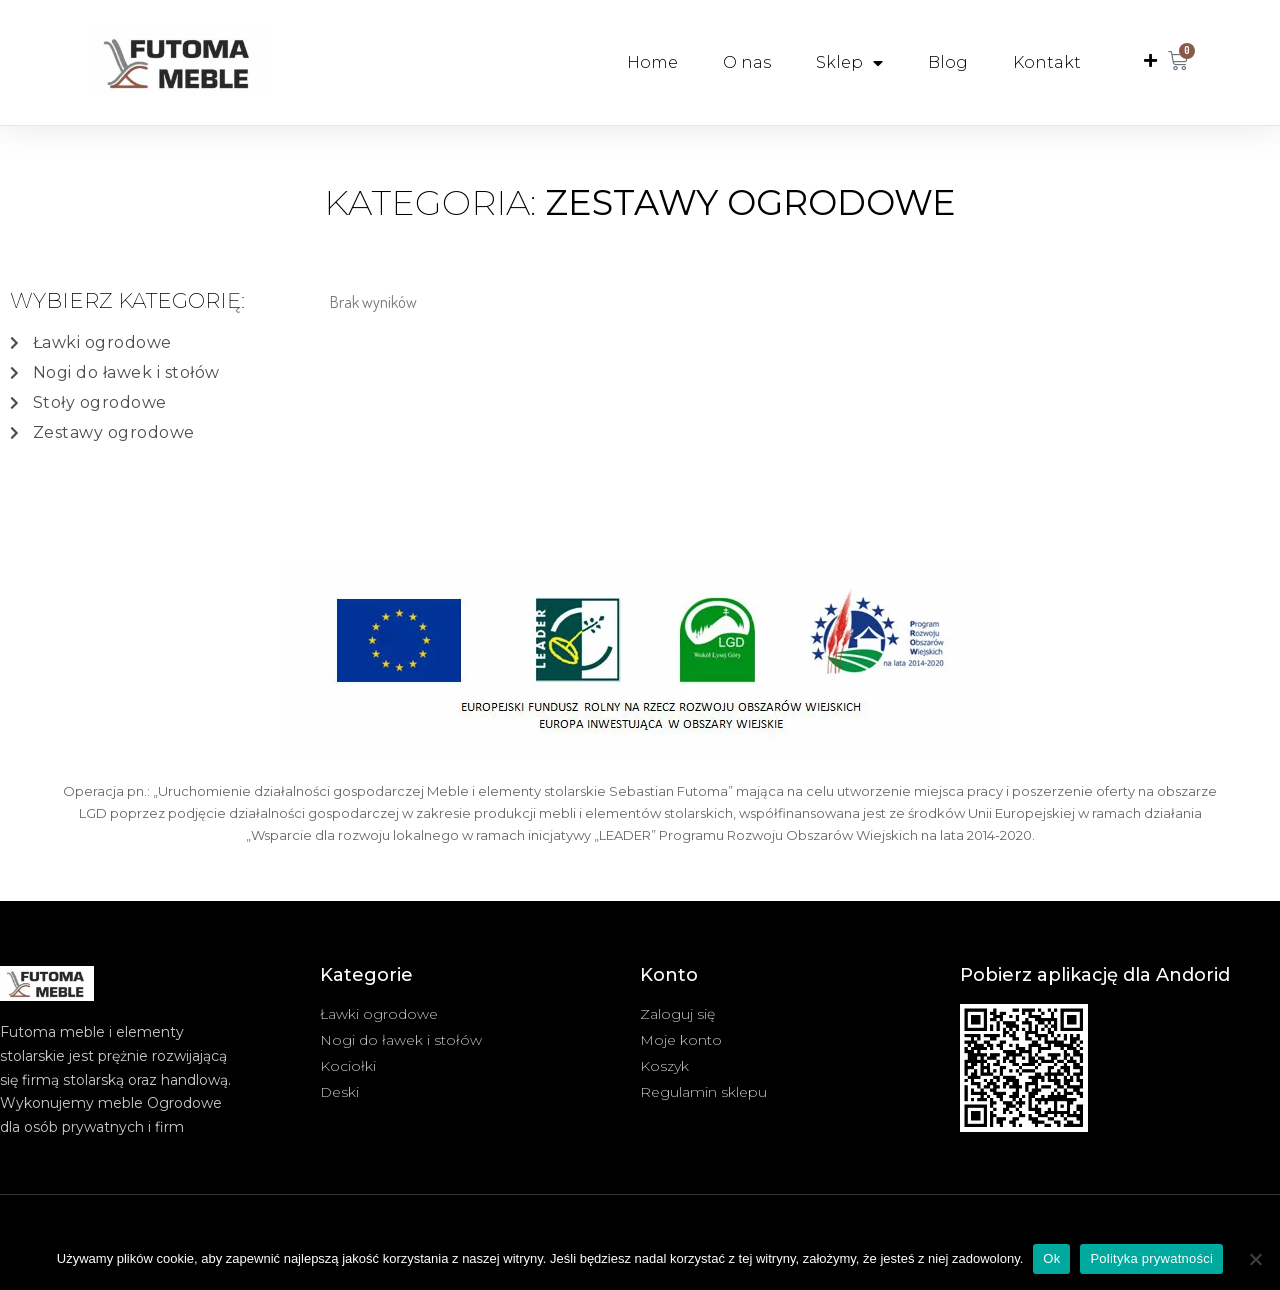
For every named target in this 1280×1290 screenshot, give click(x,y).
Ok (1051, 1258)
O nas (747, 62)
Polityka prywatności (1151, 1258)
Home (652, 62)
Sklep (849, 63)
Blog (948, 62)
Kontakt (1047, 62)
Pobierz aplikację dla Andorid (1095, 975)
